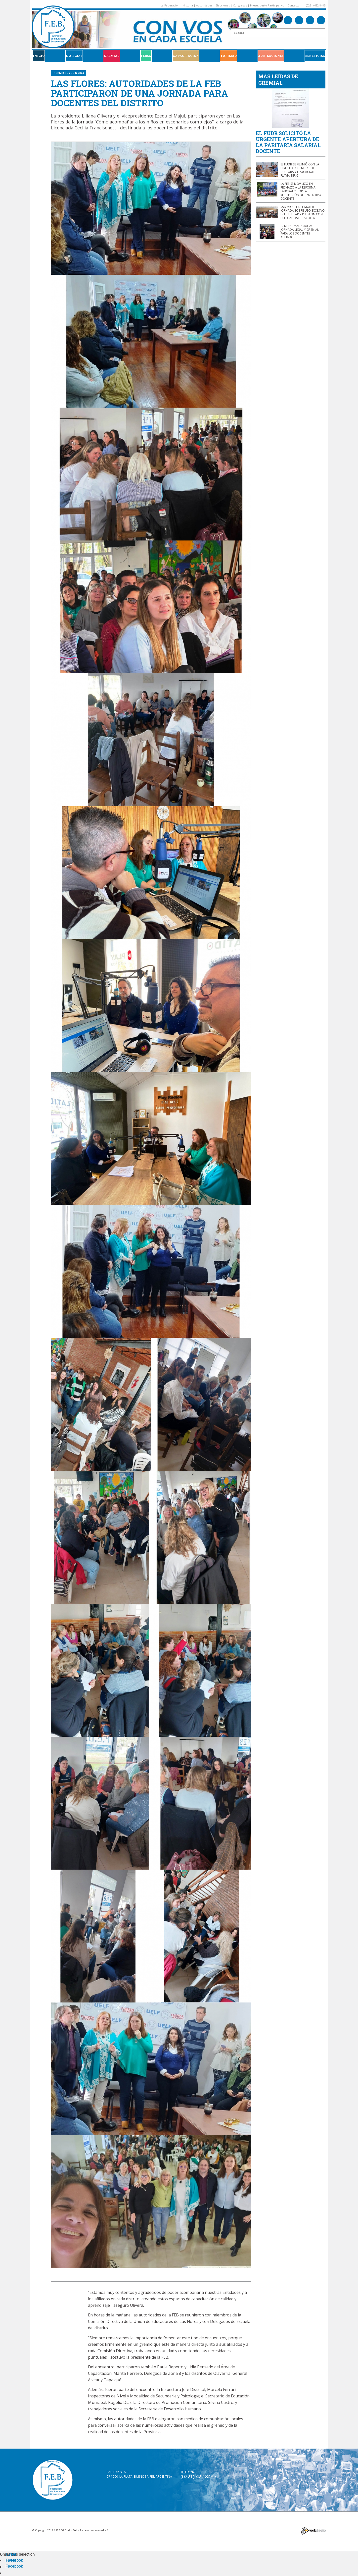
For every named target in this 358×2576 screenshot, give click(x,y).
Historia (188, 5)
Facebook (14, 2560)
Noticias (74, 56)
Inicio (39, 56)
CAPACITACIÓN (186, 56)
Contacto (294, 5)
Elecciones (223, 5)
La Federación (170, 5)
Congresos (240, 5)
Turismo (228, 56)
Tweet (10, 2554)
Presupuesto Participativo (267, 5)
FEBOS (146, 56)
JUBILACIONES (271, 56)
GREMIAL (111, 56)
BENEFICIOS (315, 56)
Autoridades (204, 5)
